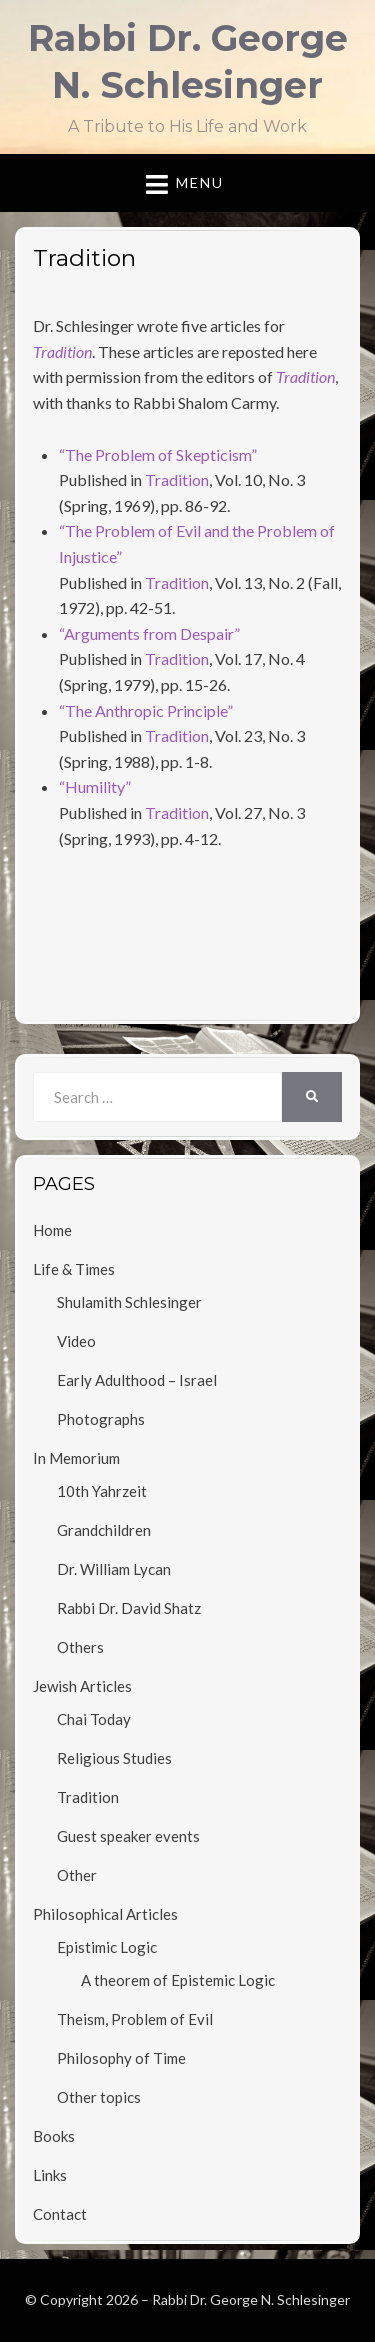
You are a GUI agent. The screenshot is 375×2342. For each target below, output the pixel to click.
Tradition (177, 479)
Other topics (99, 2097)
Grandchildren (104, 1530)
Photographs (101, 1419)
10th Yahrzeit (102, 1491)
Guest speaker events (128, 1836)
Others (80, 1647)
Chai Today (94, 1719)
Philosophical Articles (105, 1914)
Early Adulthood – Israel (137, 1380)
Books (54, 2136)
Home (52, 1230)
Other (77, 1875)
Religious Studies (114, 1758)
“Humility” (95, 786)
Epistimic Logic (107, 1947)
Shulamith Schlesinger (129, 1302)
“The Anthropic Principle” (146, 710)
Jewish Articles (82, 1686)
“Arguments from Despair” (149, 633)
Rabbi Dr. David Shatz (129, 1608)
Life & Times (74, 1269)
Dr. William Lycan (114, 1569)
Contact (60, 2214)
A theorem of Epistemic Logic (178, 1980)
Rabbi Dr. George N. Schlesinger (251, 2299)
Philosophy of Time (121, 2058)
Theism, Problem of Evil (135, 2019)
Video (76, 1341)
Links (50, 2175)
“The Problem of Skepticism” (158, 454)
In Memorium (76, 1458)
